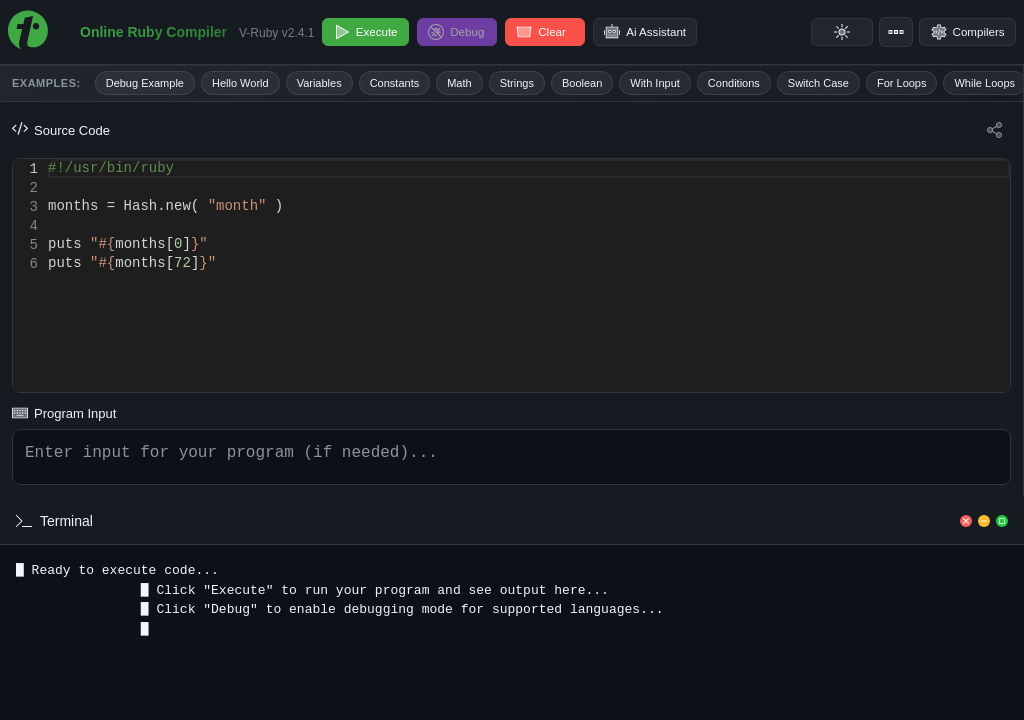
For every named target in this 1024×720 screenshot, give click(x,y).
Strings (517, 83)
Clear (551, 32)
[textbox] (48, 159)
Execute (367, 32)
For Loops (902, 83)
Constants (395, 83)
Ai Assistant (656, 32)
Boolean (582, 83)
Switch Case (818, 83)
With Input (655, 83)
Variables (319, 83)
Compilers (965, 32)
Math (459, 83)
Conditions (734, 83)
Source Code (61, 130)
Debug (463, 32)
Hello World (240, 83)
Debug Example (145, 83)
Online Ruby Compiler (153, 32)
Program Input (64, 409)
